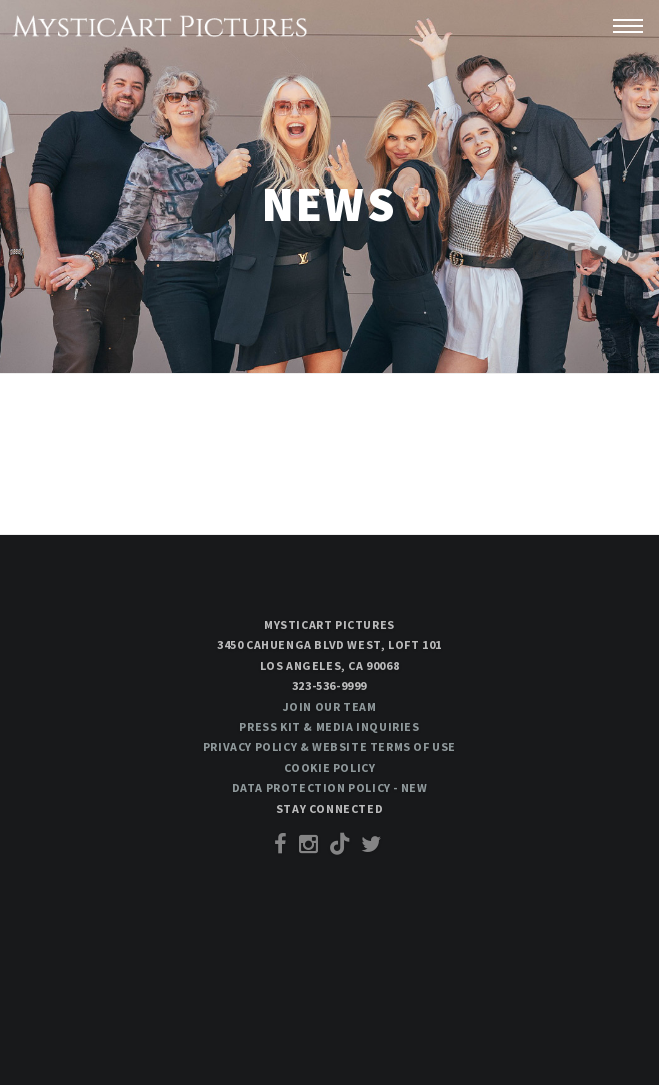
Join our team (330, 706)
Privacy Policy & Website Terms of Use (329, 746)
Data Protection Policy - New (330, 787)
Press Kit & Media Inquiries (329, 726)
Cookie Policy (330, 767)
